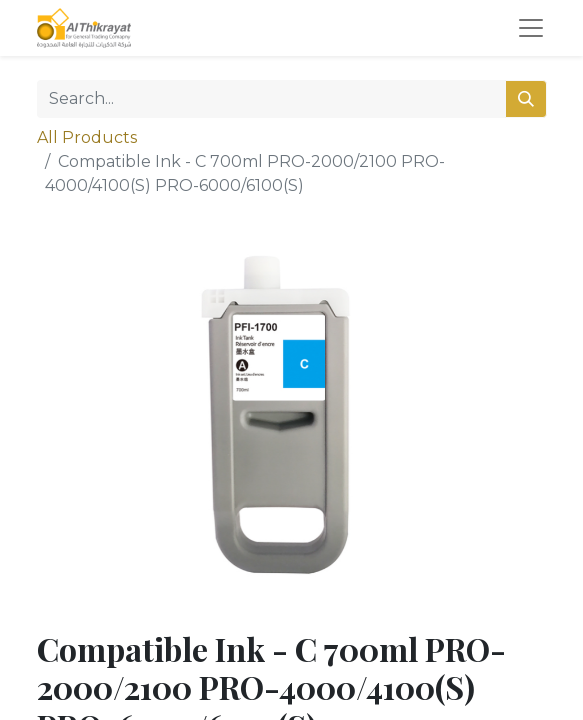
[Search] (526, 99)
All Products (87, 137)
